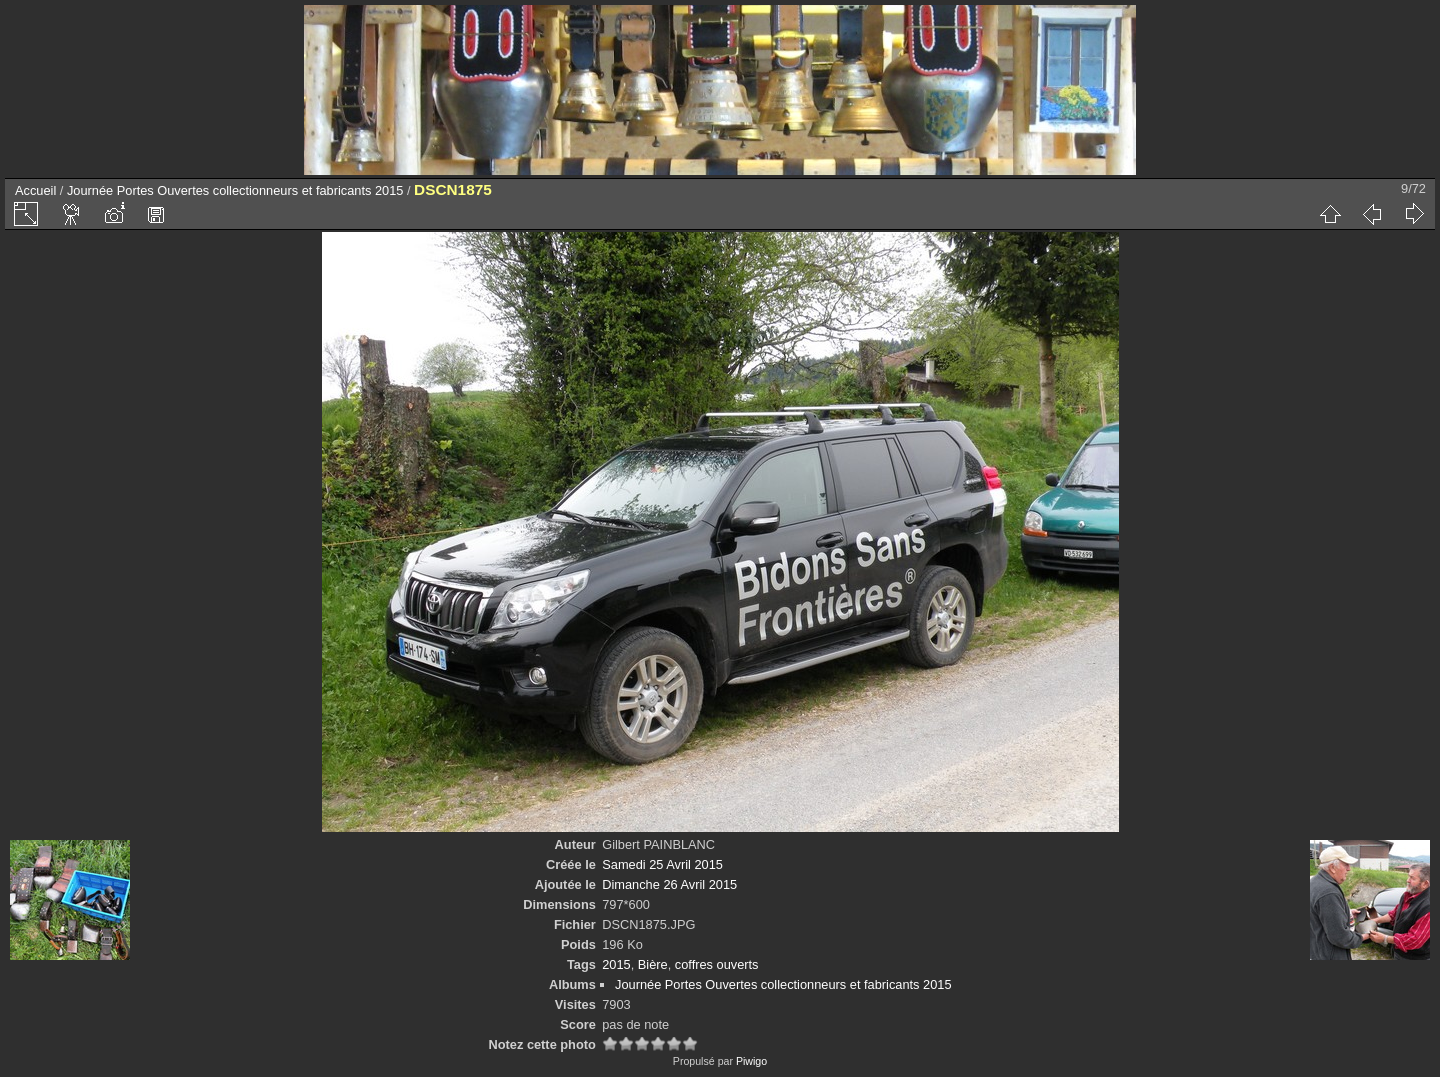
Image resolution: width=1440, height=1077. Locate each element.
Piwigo (751, 1061)
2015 (616, 964)
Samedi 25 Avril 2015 (662, 864)
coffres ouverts (717, 964)
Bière (653, 964)
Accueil (35, 190)
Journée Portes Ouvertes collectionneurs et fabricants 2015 (235, 190)
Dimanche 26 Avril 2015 (669, 884)
